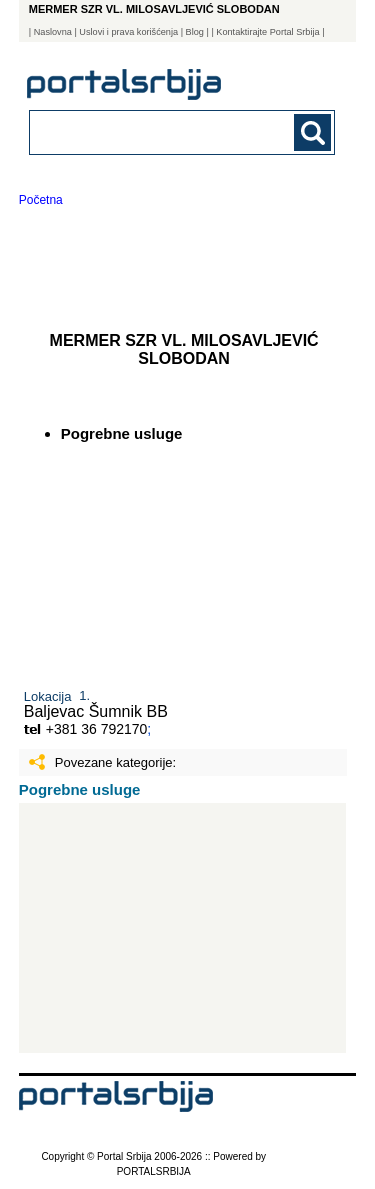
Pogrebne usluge (80, 789)
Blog (195, 32)
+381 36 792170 (97, 729)
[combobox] (153, 131)
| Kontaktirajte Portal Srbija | (267, 32)
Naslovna (53, 32)
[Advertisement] (182, 928)
